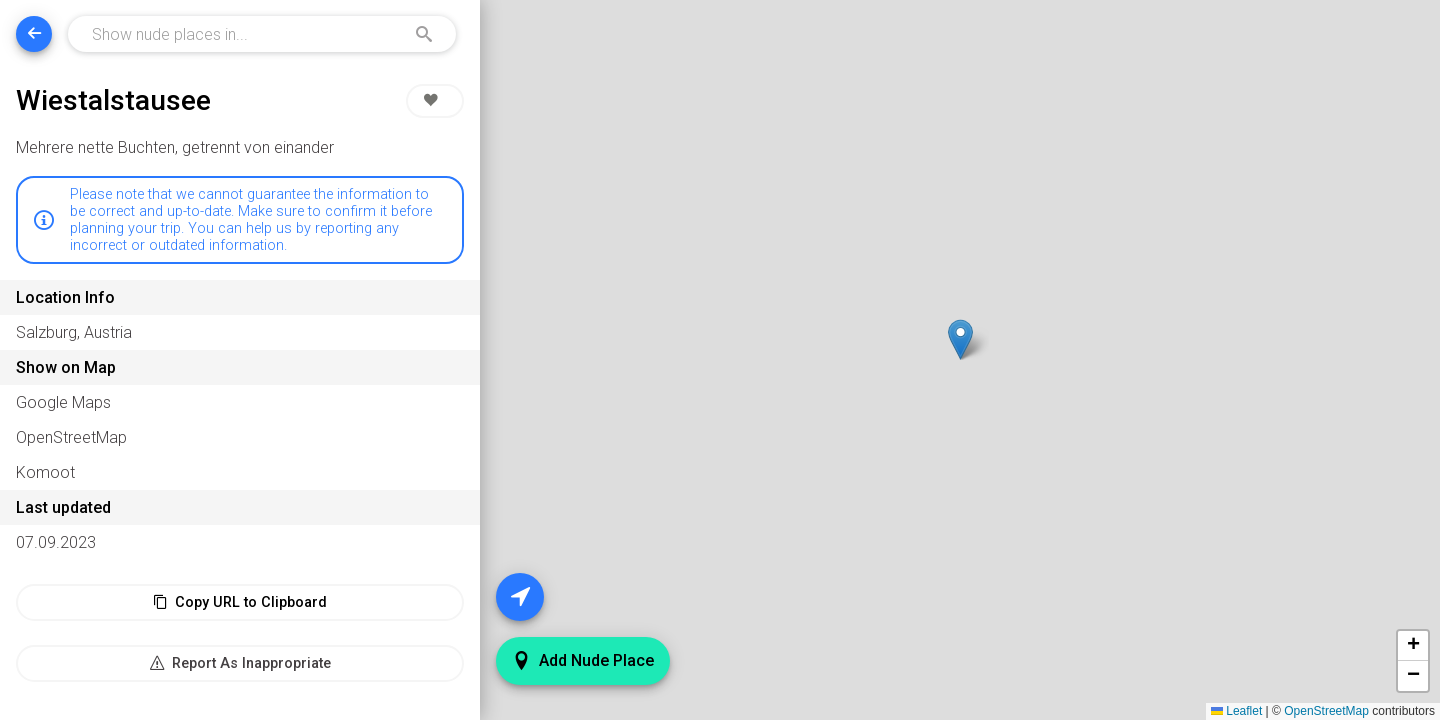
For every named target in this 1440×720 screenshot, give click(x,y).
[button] (960, 339)
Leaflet (1236, 711)
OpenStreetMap (1326, 711)
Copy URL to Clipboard (240, 602)
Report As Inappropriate (240, 663)
